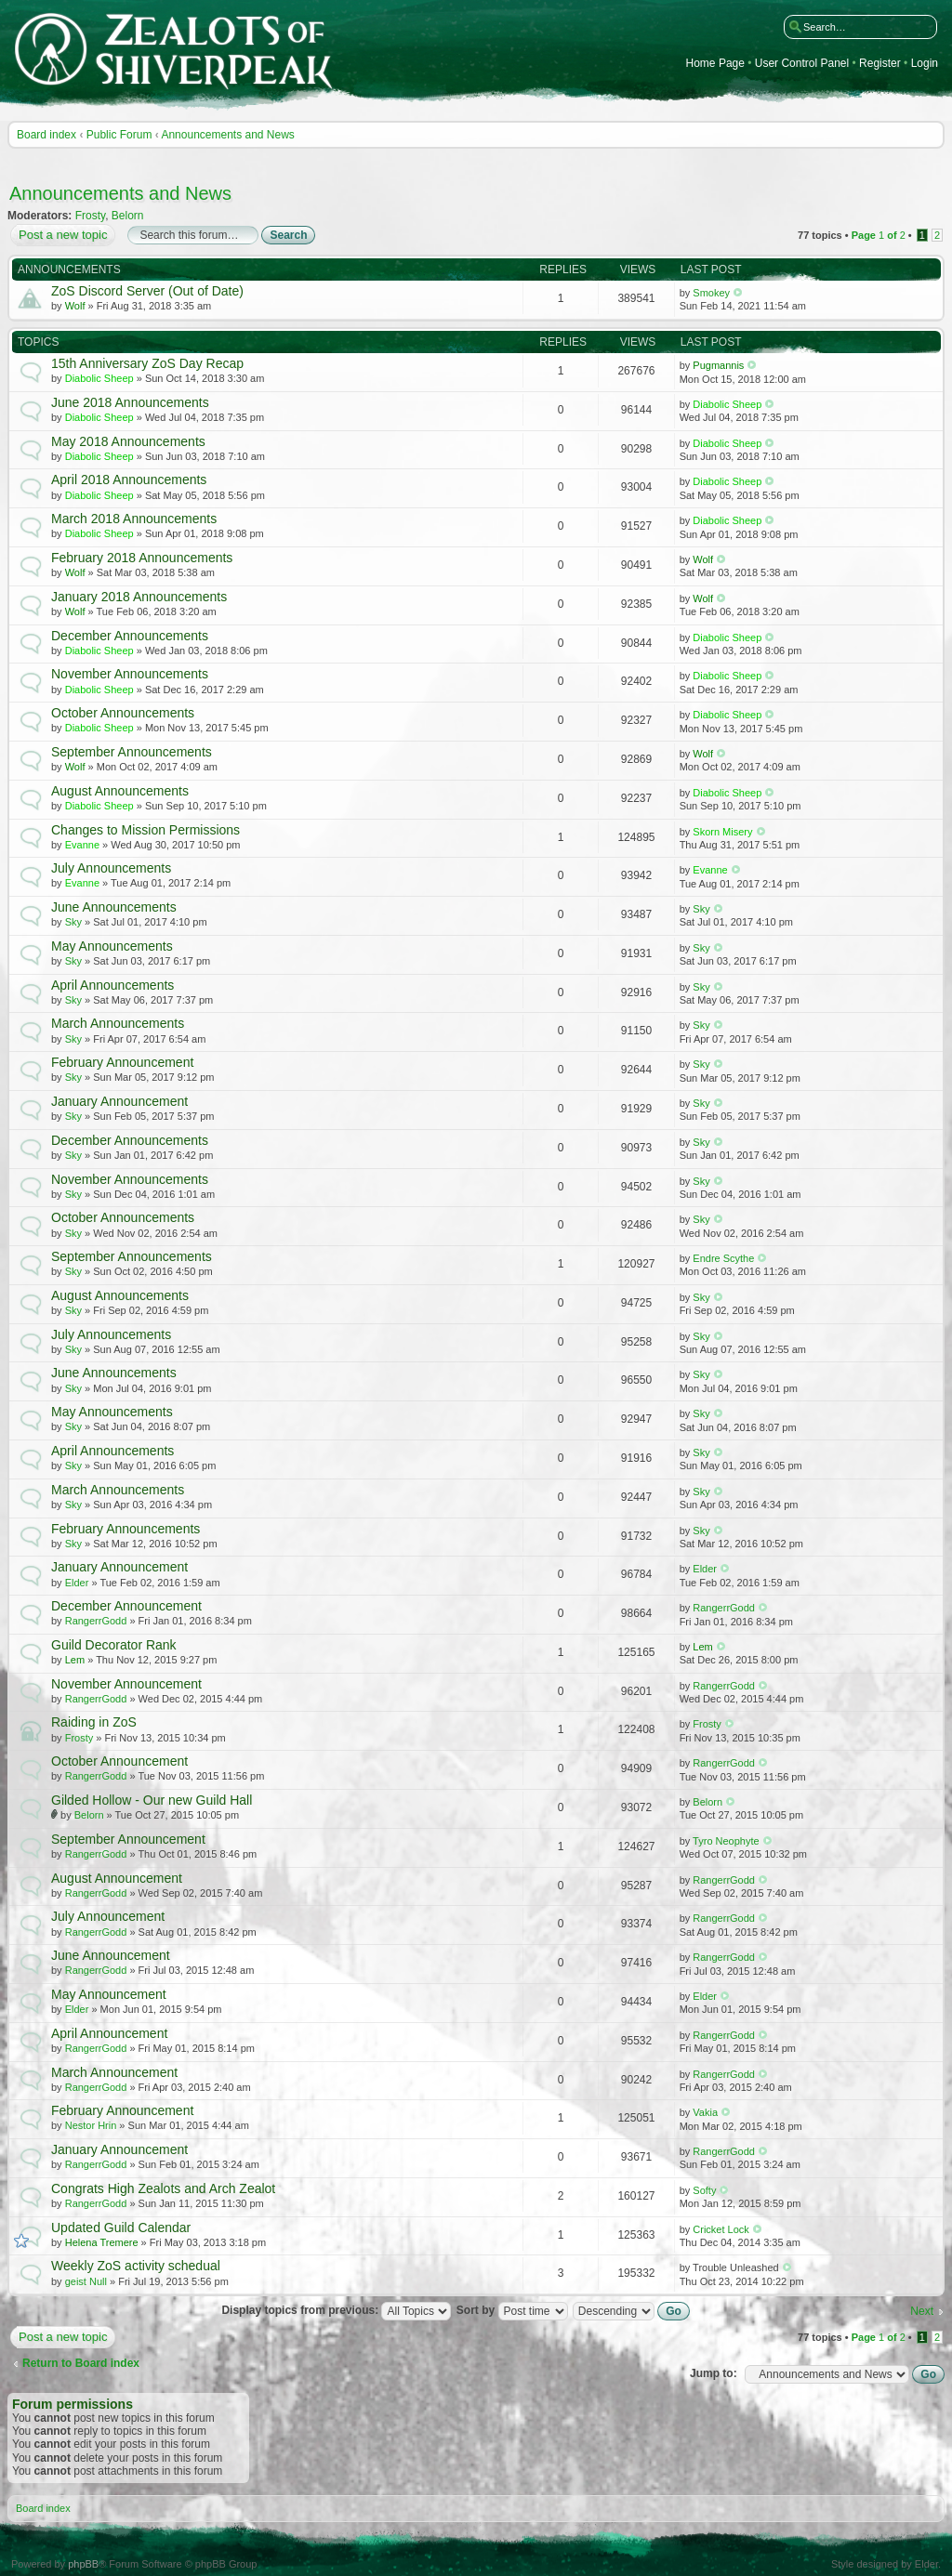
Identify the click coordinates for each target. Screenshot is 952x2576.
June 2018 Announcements (130, 402)
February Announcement (122, 1062)
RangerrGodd (96, 1620)
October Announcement (119, 1761)
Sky (73, 921)
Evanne (82, 844)
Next (921, 2311)
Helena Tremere (102, 2242)
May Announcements (112, 946)
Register (880, 64)
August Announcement (116, 1878)
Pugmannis (718, 365)
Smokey (711, 292)
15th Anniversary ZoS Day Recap (147, 363)
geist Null (86, 2281)
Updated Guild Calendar (121, 2227)
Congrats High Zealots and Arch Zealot (163, 2188)
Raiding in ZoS (94, 1722)
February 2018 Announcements (141, 557)
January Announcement (119, 1101)
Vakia (705, 2112)
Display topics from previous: (336, 2310)
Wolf (75, 305)
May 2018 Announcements (128, 441)
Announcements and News (227, 134)
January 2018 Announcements (139, 596)
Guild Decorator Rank (114, 1644)
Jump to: (713, 2373)
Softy (704, 2190)
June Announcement (110, 1955)
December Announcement (126, 1605)
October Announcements (122, 712)
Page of (879, 235)
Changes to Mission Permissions (145, 829)
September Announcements (131, 751)
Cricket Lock (721, 2229)
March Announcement (114, 2072)
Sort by (512, 2310)
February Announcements (125, 1528)
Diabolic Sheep (99, 378)
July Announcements (111, 868)
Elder (77, 1582)
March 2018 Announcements (134, 518)
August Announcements (120, 790)
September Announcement (128, 1839)
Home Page (715, 64)
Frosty (90, 215)
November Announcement (126, 1683)
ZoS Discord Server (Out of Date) (147, 290)
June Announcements (114, 907)
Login (924, 64)
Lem (75, 1659)
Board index (46, 134)
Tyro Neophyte (726, 1841)
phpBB (83, 2563)
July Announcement (108, 1916)
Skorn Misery (722, 831)
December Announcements (129, 635)
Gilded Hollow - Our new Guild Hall (151, 1800)
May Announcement (108, 1994)
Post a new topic (62, 235)
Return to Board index (80, 2363)
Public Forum (119, 134)
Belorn (128, 215)
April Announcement (109, 2033)
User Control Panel (802, 64)
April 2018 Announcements (128, 479)
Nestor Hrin (91, 2125)
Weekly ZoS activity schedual (135, 2265)
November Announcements (129, 673)
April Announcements (112, 985)
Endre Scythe (723, 1258)
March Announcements (117, 1023)
